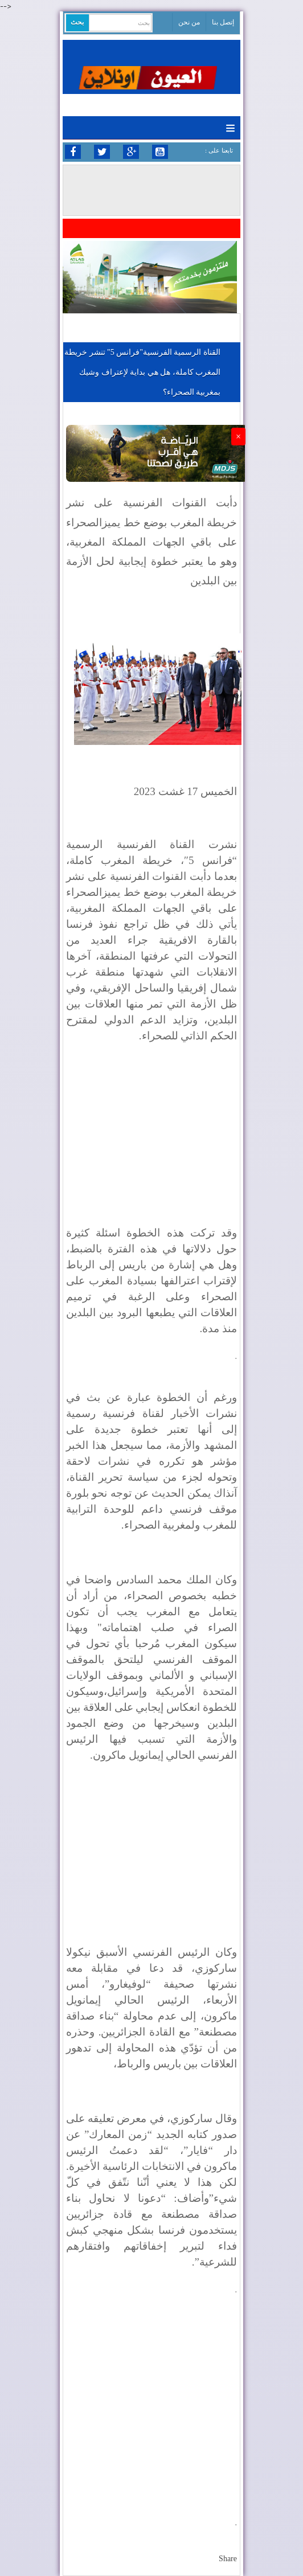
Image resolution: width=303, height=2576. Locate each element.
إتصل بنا (223, 22)
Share (228, 2558)
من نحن (189, 22)
